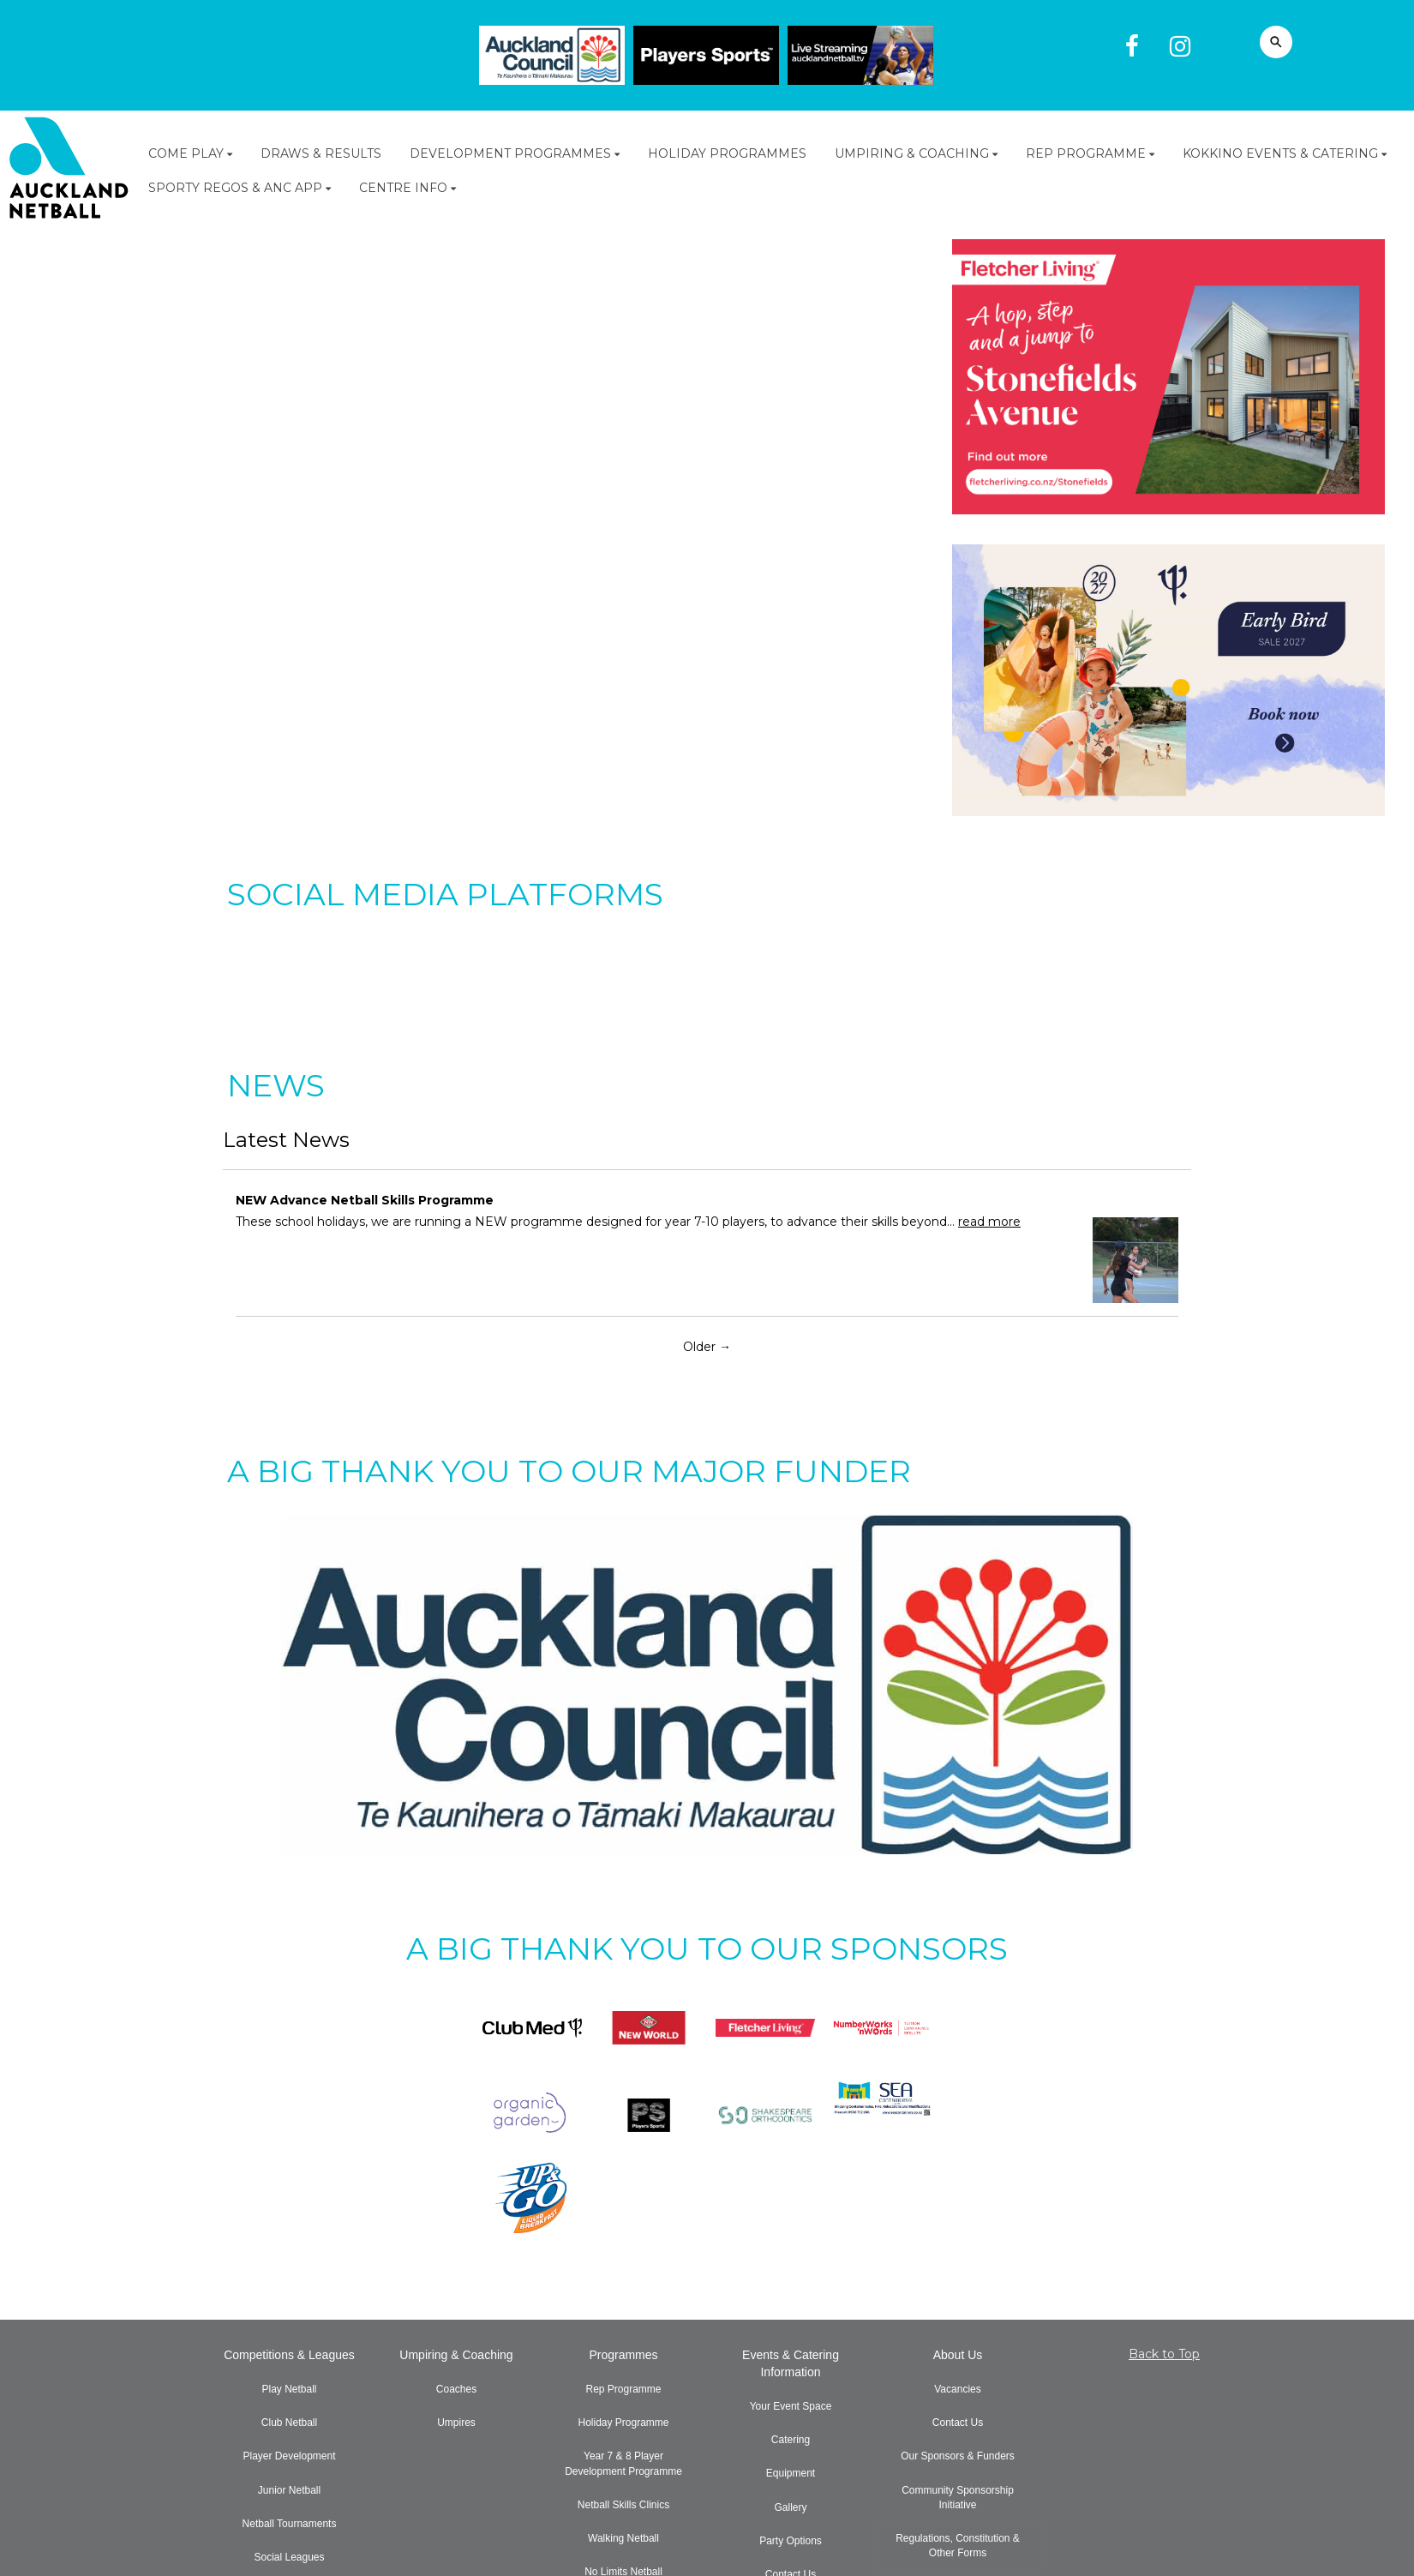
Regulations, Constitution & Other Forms (958, 2545)
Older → (707, 1346)
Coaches (456, 2389)
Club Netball (289, 2423)
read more (989, 1221)
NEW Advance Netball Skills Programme (365, 1200)
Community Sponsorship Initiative (958, 2497)
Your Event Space (791, 2406)
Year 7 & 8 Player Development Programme (623, 2463)
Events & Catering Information (790, 2363)
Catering (790, 2440)
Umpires (456, 2423)
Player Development (289, 2456)
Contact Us (957, 2423)
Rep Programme (623, 2389)
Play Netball (288, 2389)
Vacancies (957, 2389)
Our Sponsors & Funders (958, 2456)
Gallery (790, 2507)
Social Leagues (289, 2557)
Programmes (623, 2355)
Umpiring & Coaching (455, 2355)
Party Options (790, 2541)
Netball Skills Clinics (623, 2505)
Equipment (790, 2473)
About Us (958, 2355)
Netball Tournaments (290, 2524)
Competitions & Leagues (289, 2355)
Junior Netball (289, 2490)
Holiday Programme (623, 2423)
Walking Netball (623, 2538)
